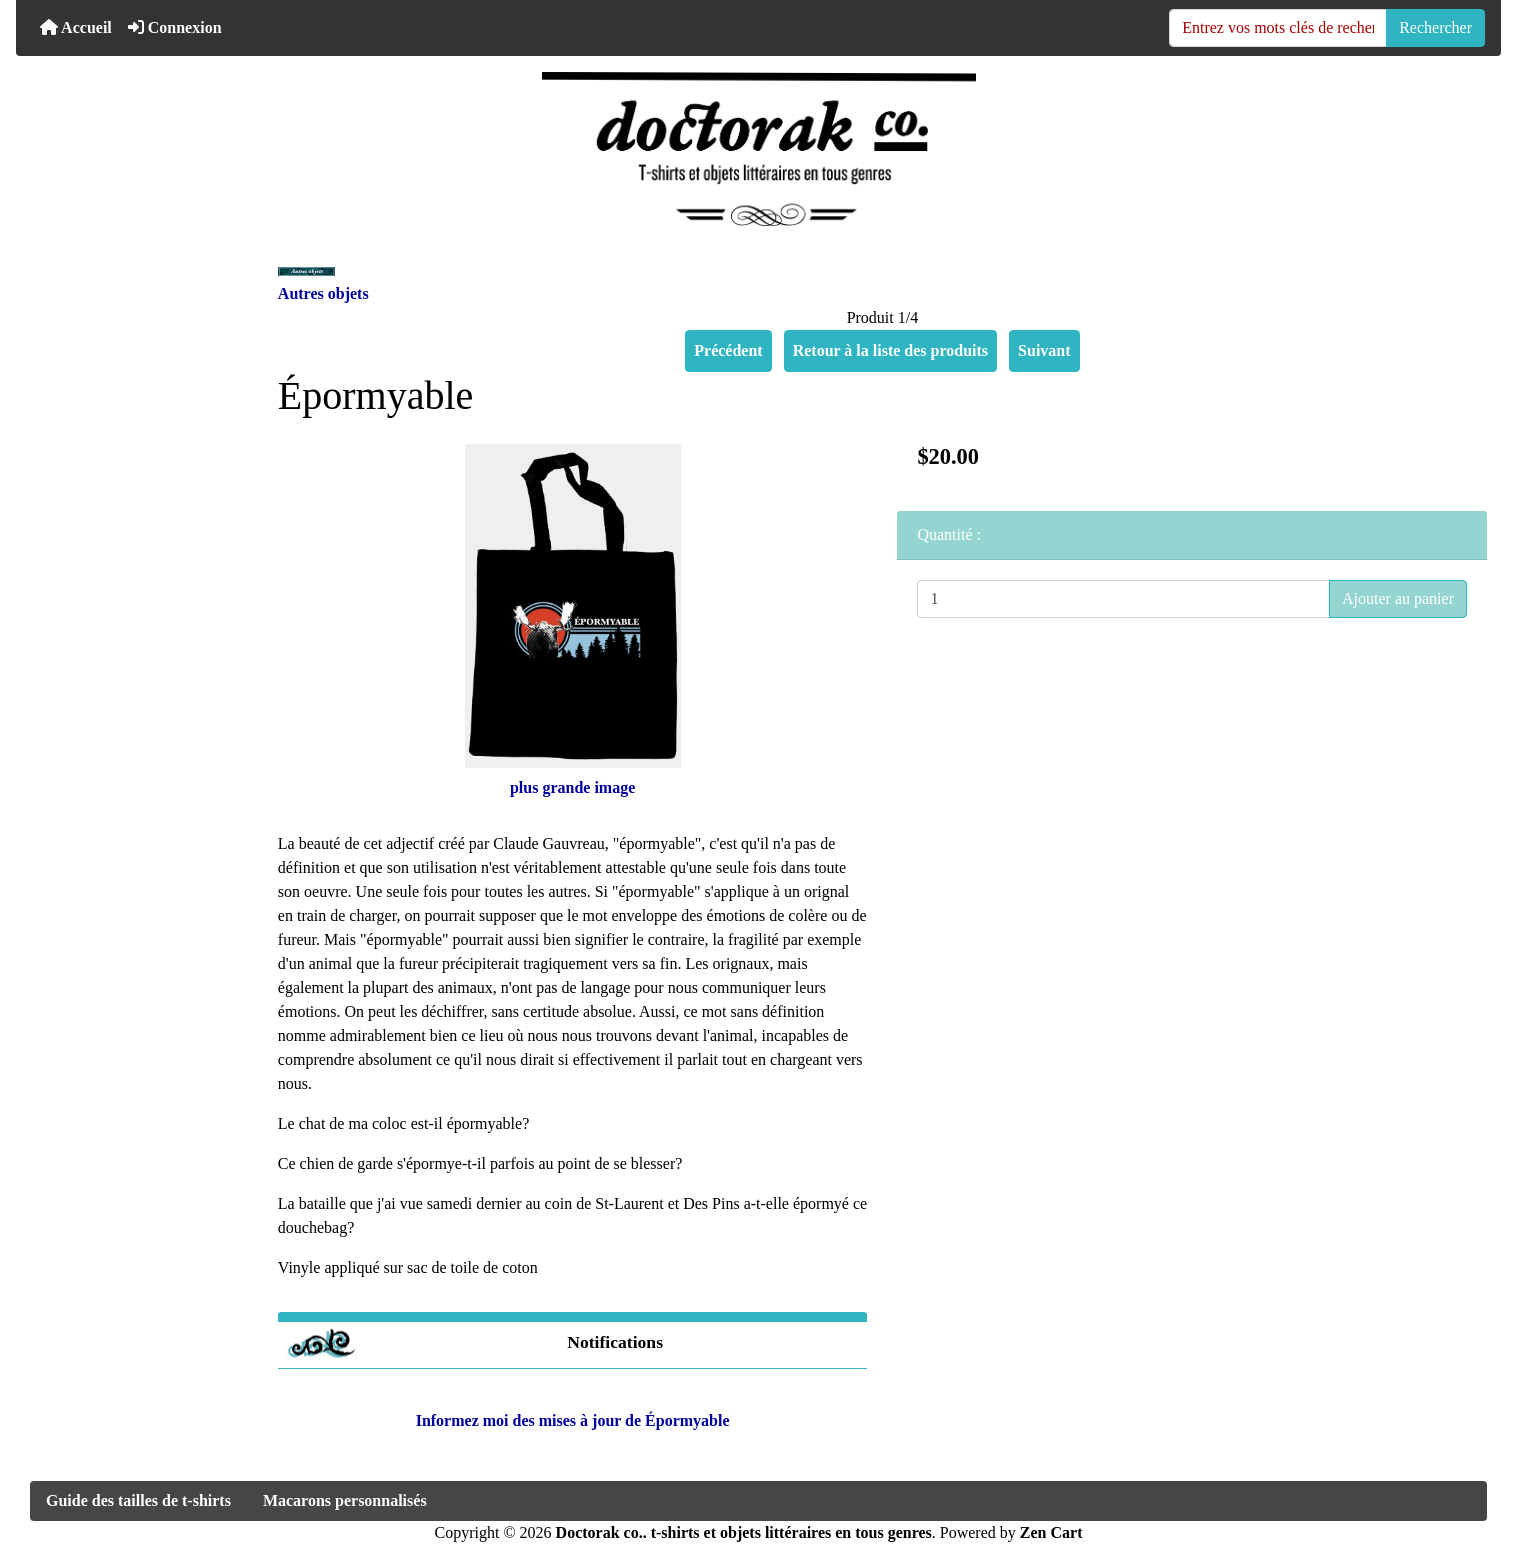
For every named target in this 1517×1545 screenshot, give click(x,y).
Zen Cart (1051, 1532)
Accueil (76, 27)
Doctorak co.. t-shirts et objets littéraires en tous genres (744, 1532)
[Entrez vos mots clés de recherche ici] (1278, 28)
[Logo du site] (758, 149)
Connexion (175, 27)
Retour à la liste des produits (890, 350)
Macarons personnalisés (345, 1500)
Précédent (728, 350)
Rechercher (1435, 27)
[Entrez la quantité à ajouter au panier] (1123, 599)
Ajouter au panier (1398, 598)
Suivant (1044, 350)
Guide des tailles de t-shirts (138, 1500)
